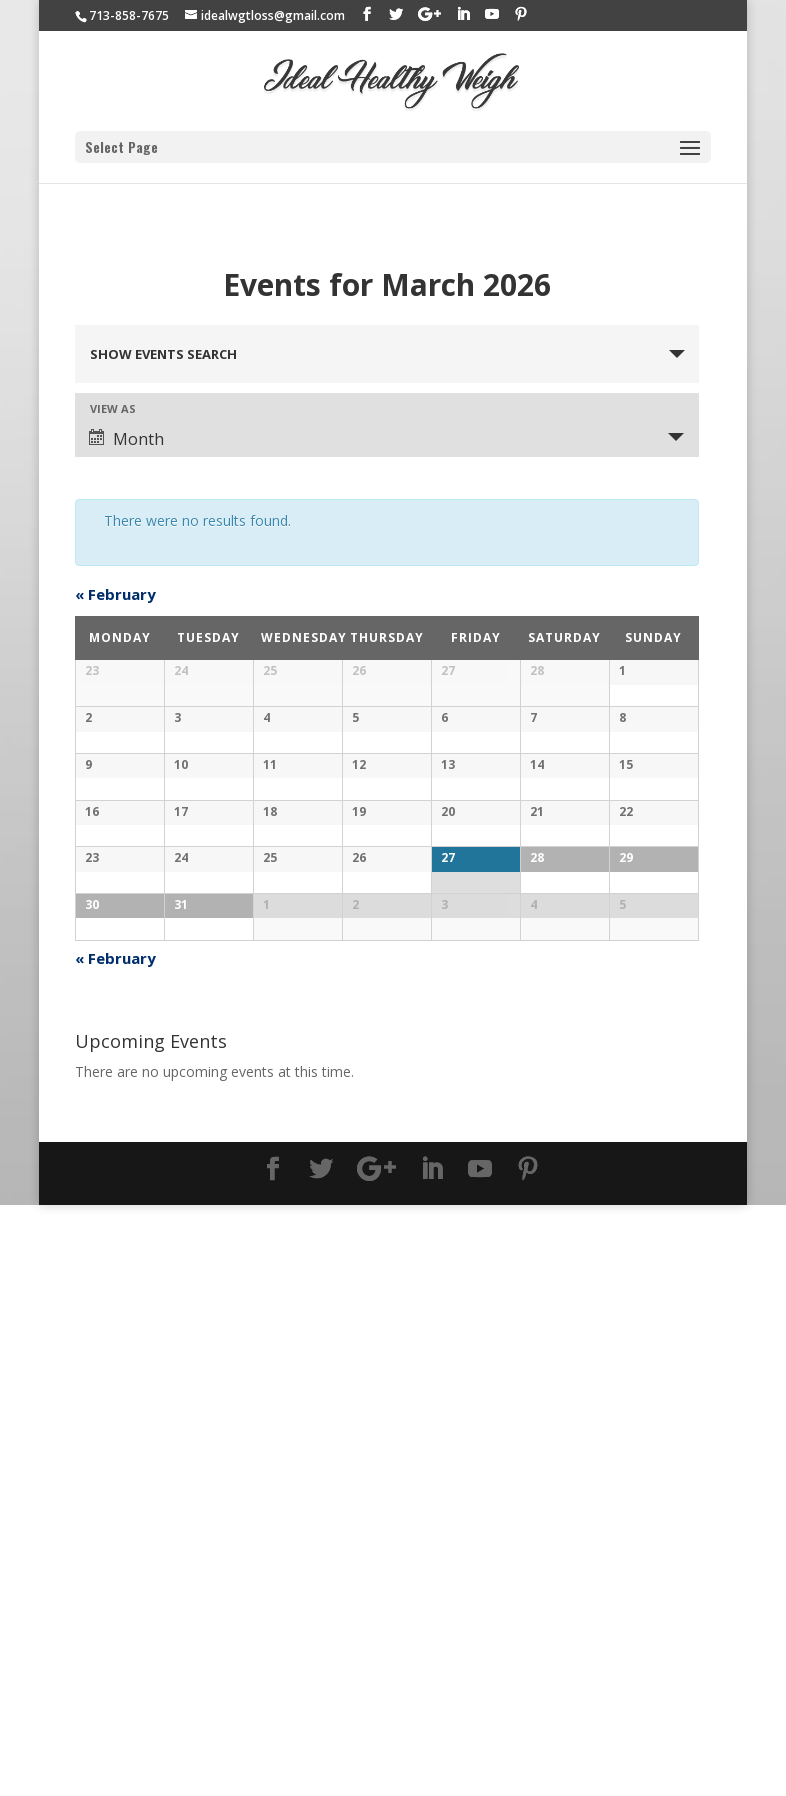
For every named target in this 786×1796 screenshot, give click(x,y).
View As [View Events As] (113, 408)
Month (126, 439)
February (115, 594)
